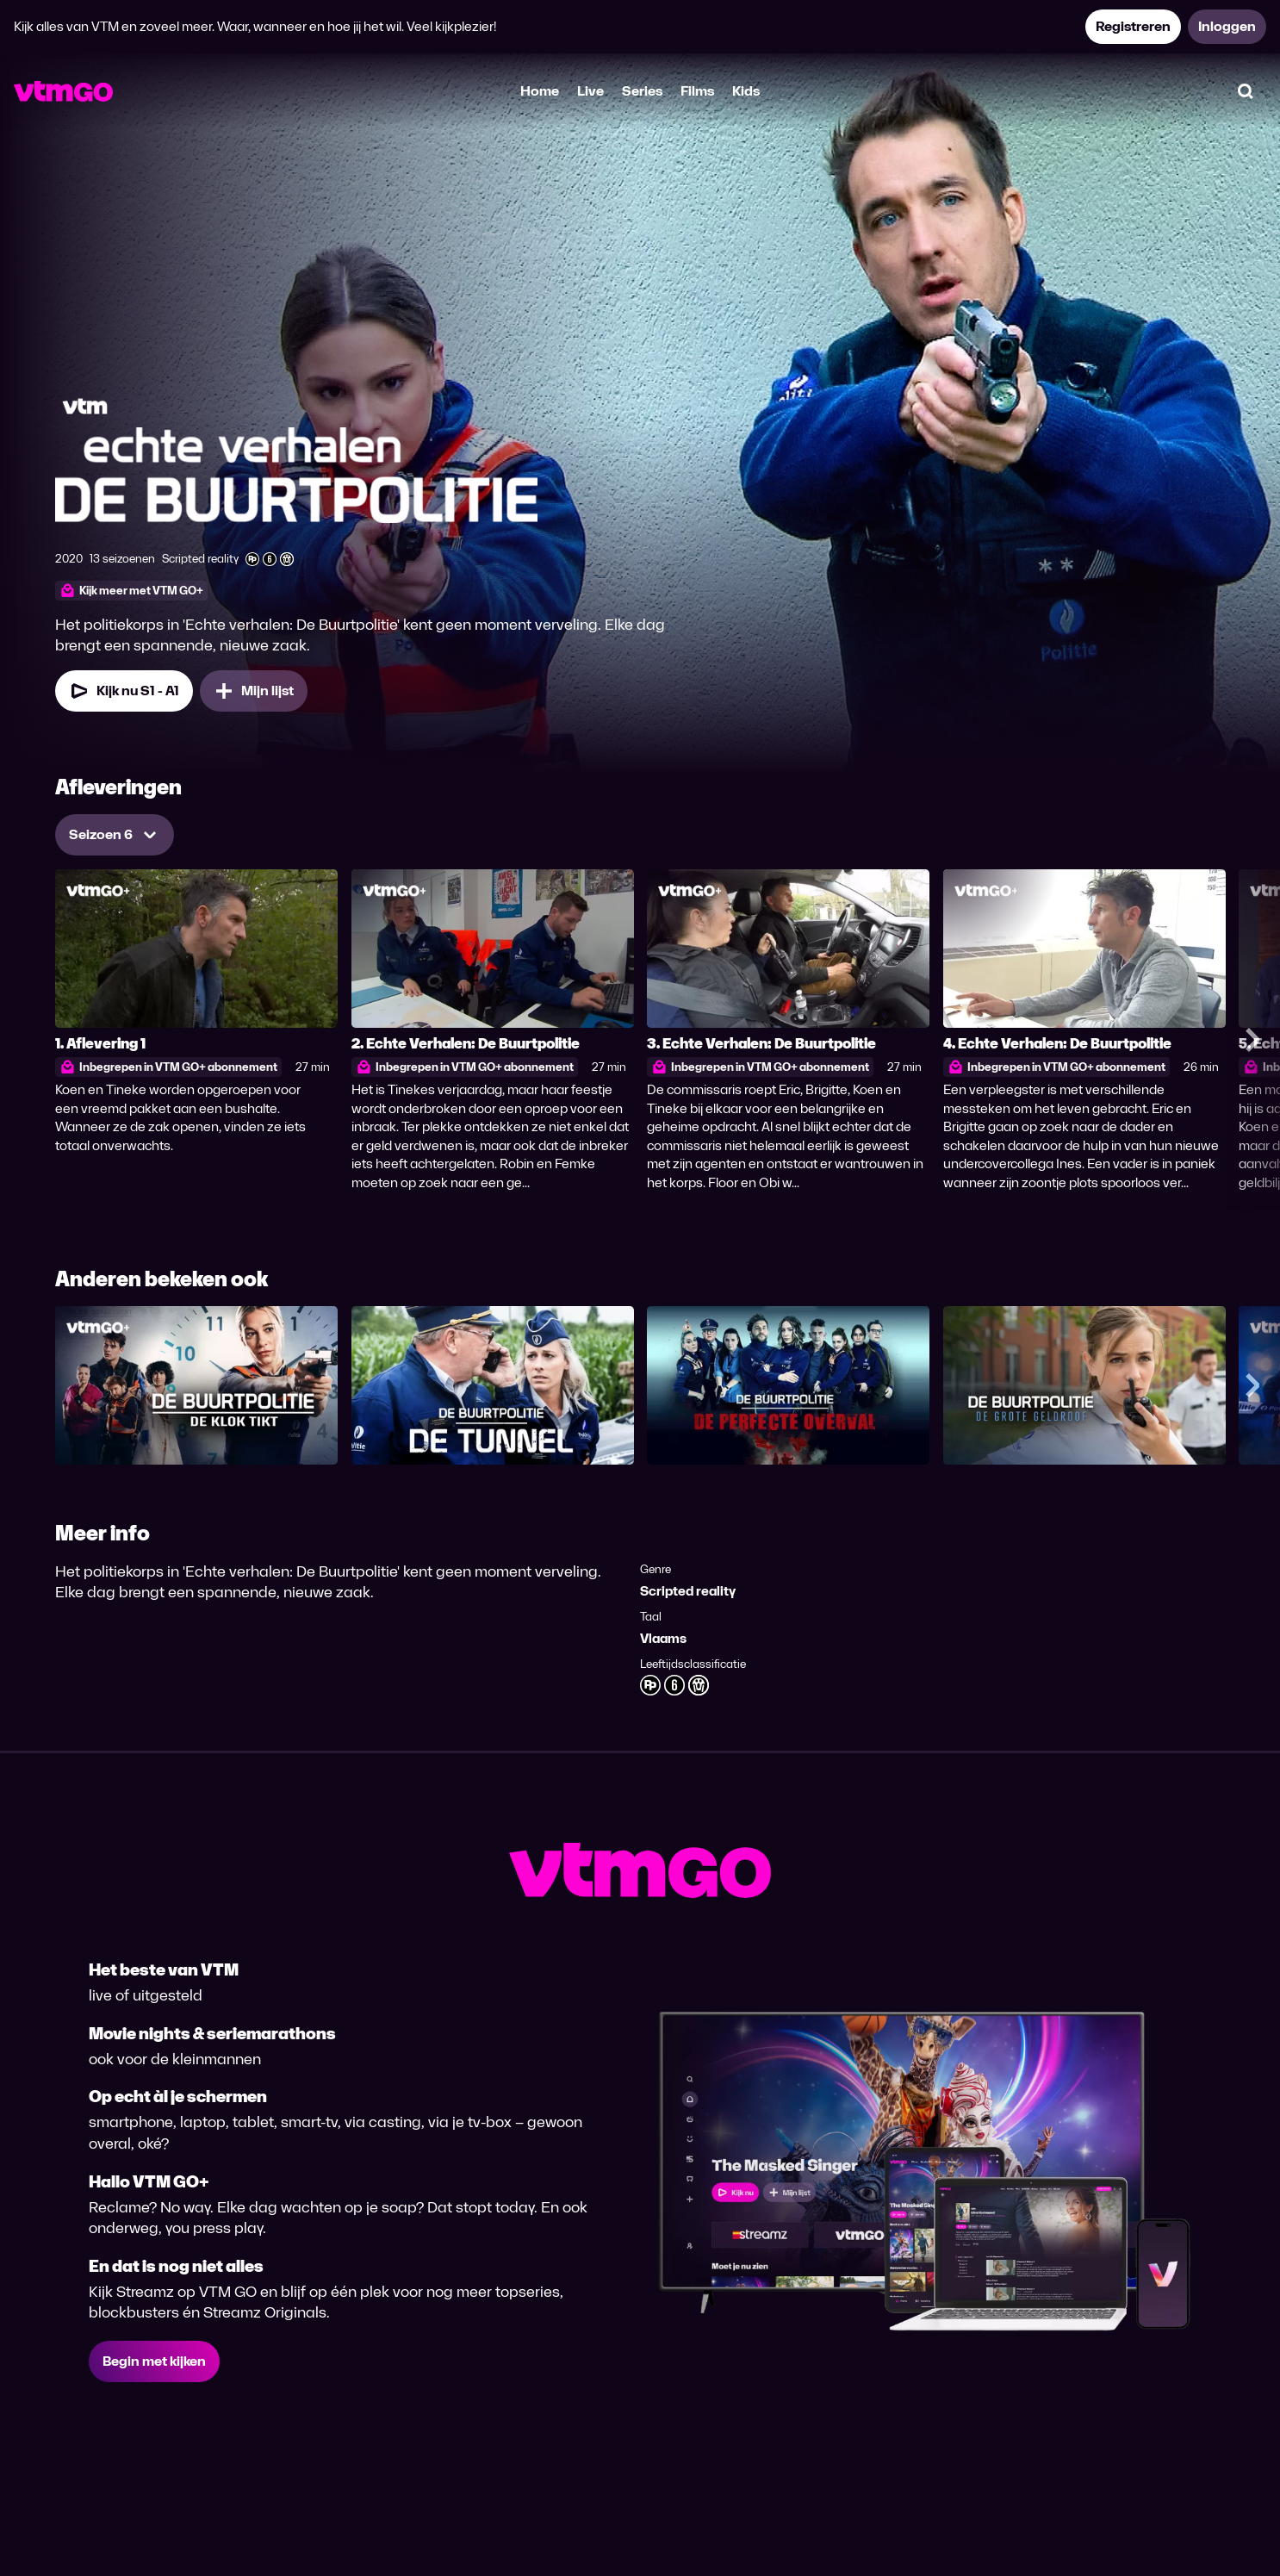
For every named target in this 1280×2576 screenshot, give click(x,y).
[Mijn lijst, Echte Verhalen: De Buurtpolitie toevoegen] (254, 691)
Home (539, 91)
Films (697, 91)
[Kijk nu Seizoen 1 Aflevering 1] (124, 691)
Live (590, 91)
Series (642, 91)
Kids (746, 91)
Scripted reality (688, 1591)
